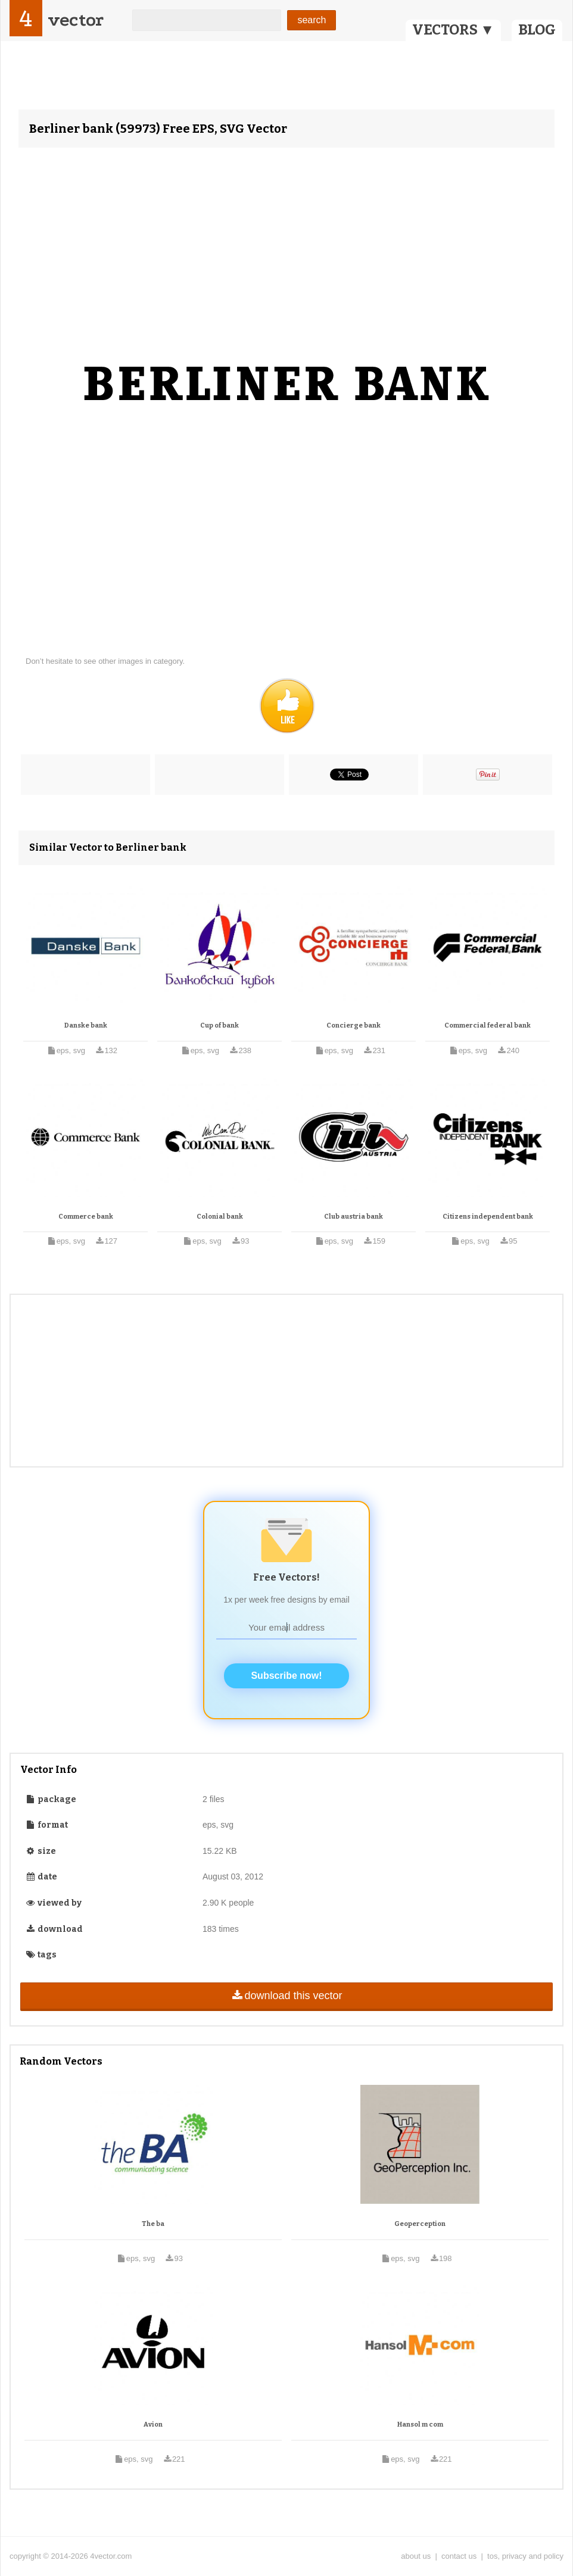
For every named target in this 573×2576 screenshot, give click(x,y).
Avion (153, 2424)
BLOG (537, 29)
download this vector (286, 1996)
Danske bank (85, 1025)
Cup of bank (219, 1025)
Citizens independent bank (488, 1216)
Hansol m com (420, 2424)
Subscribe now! (286, 1676)
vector (76, 20)
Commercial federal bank (487, 1025)
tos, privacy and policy (525, 2556)
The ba (153, 2224)
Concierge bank (353, 1025)
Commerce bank (85, 1216)
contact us (459, 2556)
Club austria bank (353, 1216)
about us (416, 2556)
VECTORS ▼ (453, 29)
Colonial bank (220, 1216)
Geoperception (420, 2224)
